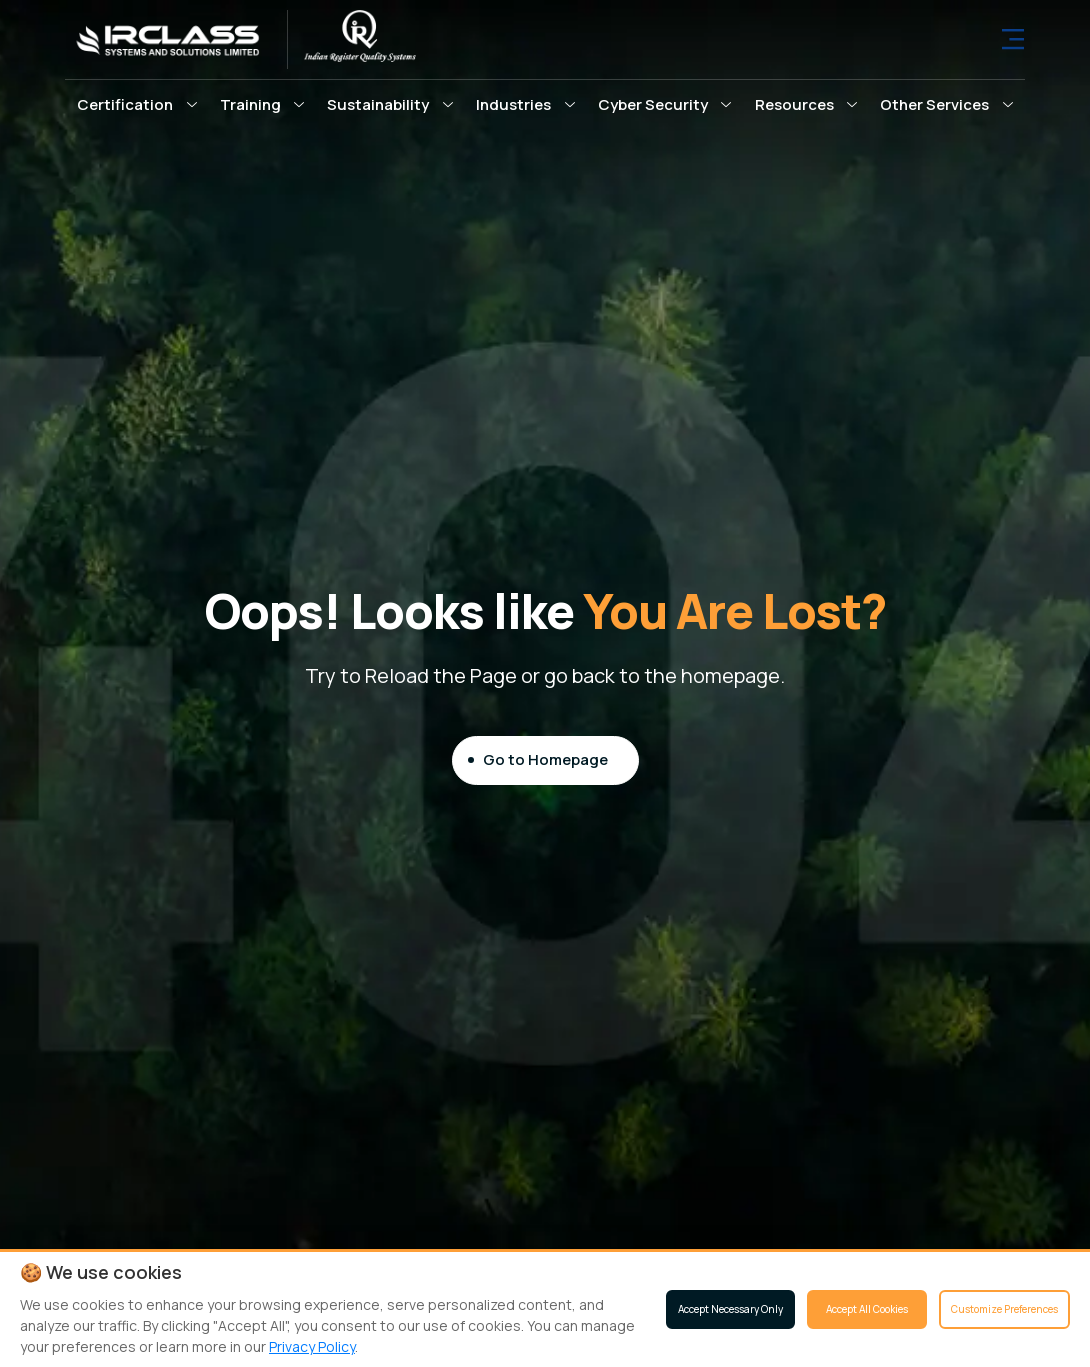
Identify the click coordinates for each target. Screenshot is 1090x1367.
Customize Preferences (1004, 1309)
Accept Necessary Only (730, 1309)
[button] (137, 104)
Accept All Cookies (867, 1309)
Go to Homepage (545, 759)
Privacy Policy (312, 1346)
